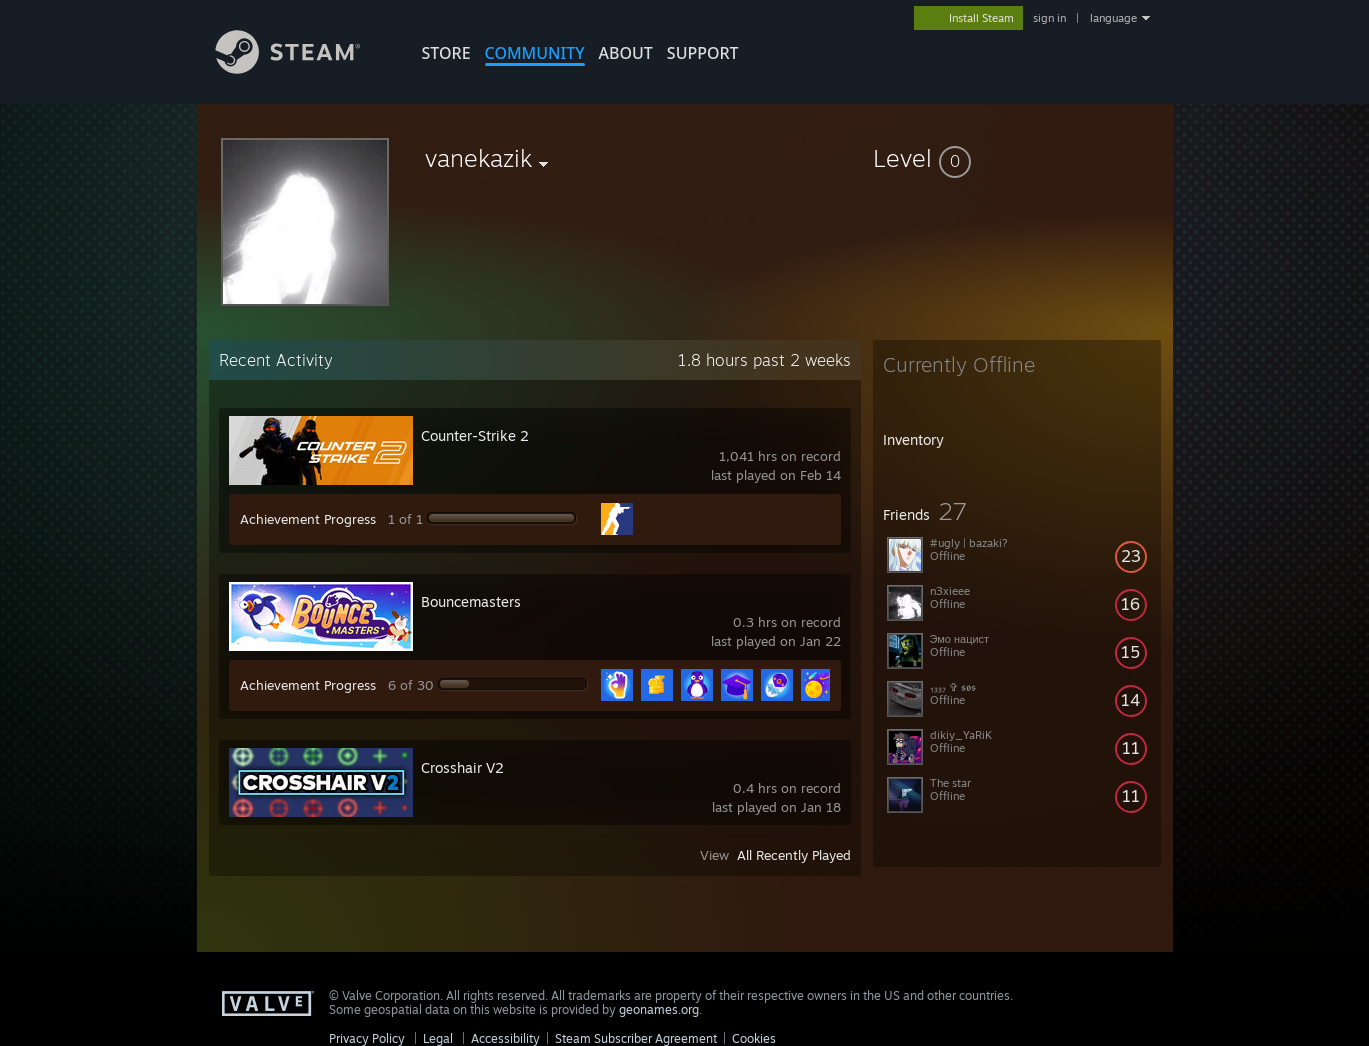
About (626, 53)
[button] (1017, 158)
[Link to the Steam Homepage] (303, 68)
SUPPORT (703, 53)
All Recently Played (794, 855)
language (1113, 18)
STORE (446, 53)
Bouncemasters (471, 601)
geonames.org (659, 1009)
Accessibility (505, 1038)
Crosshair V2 (462, 767)
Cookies (754, 1038)
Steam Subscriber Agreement (636, 1038)
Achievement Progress (308, 519)
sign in (1049, 18)
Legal (438, 1038)
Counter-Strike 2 (475, 435)
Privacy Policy (367, 1038)
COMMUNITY (535, 53)
